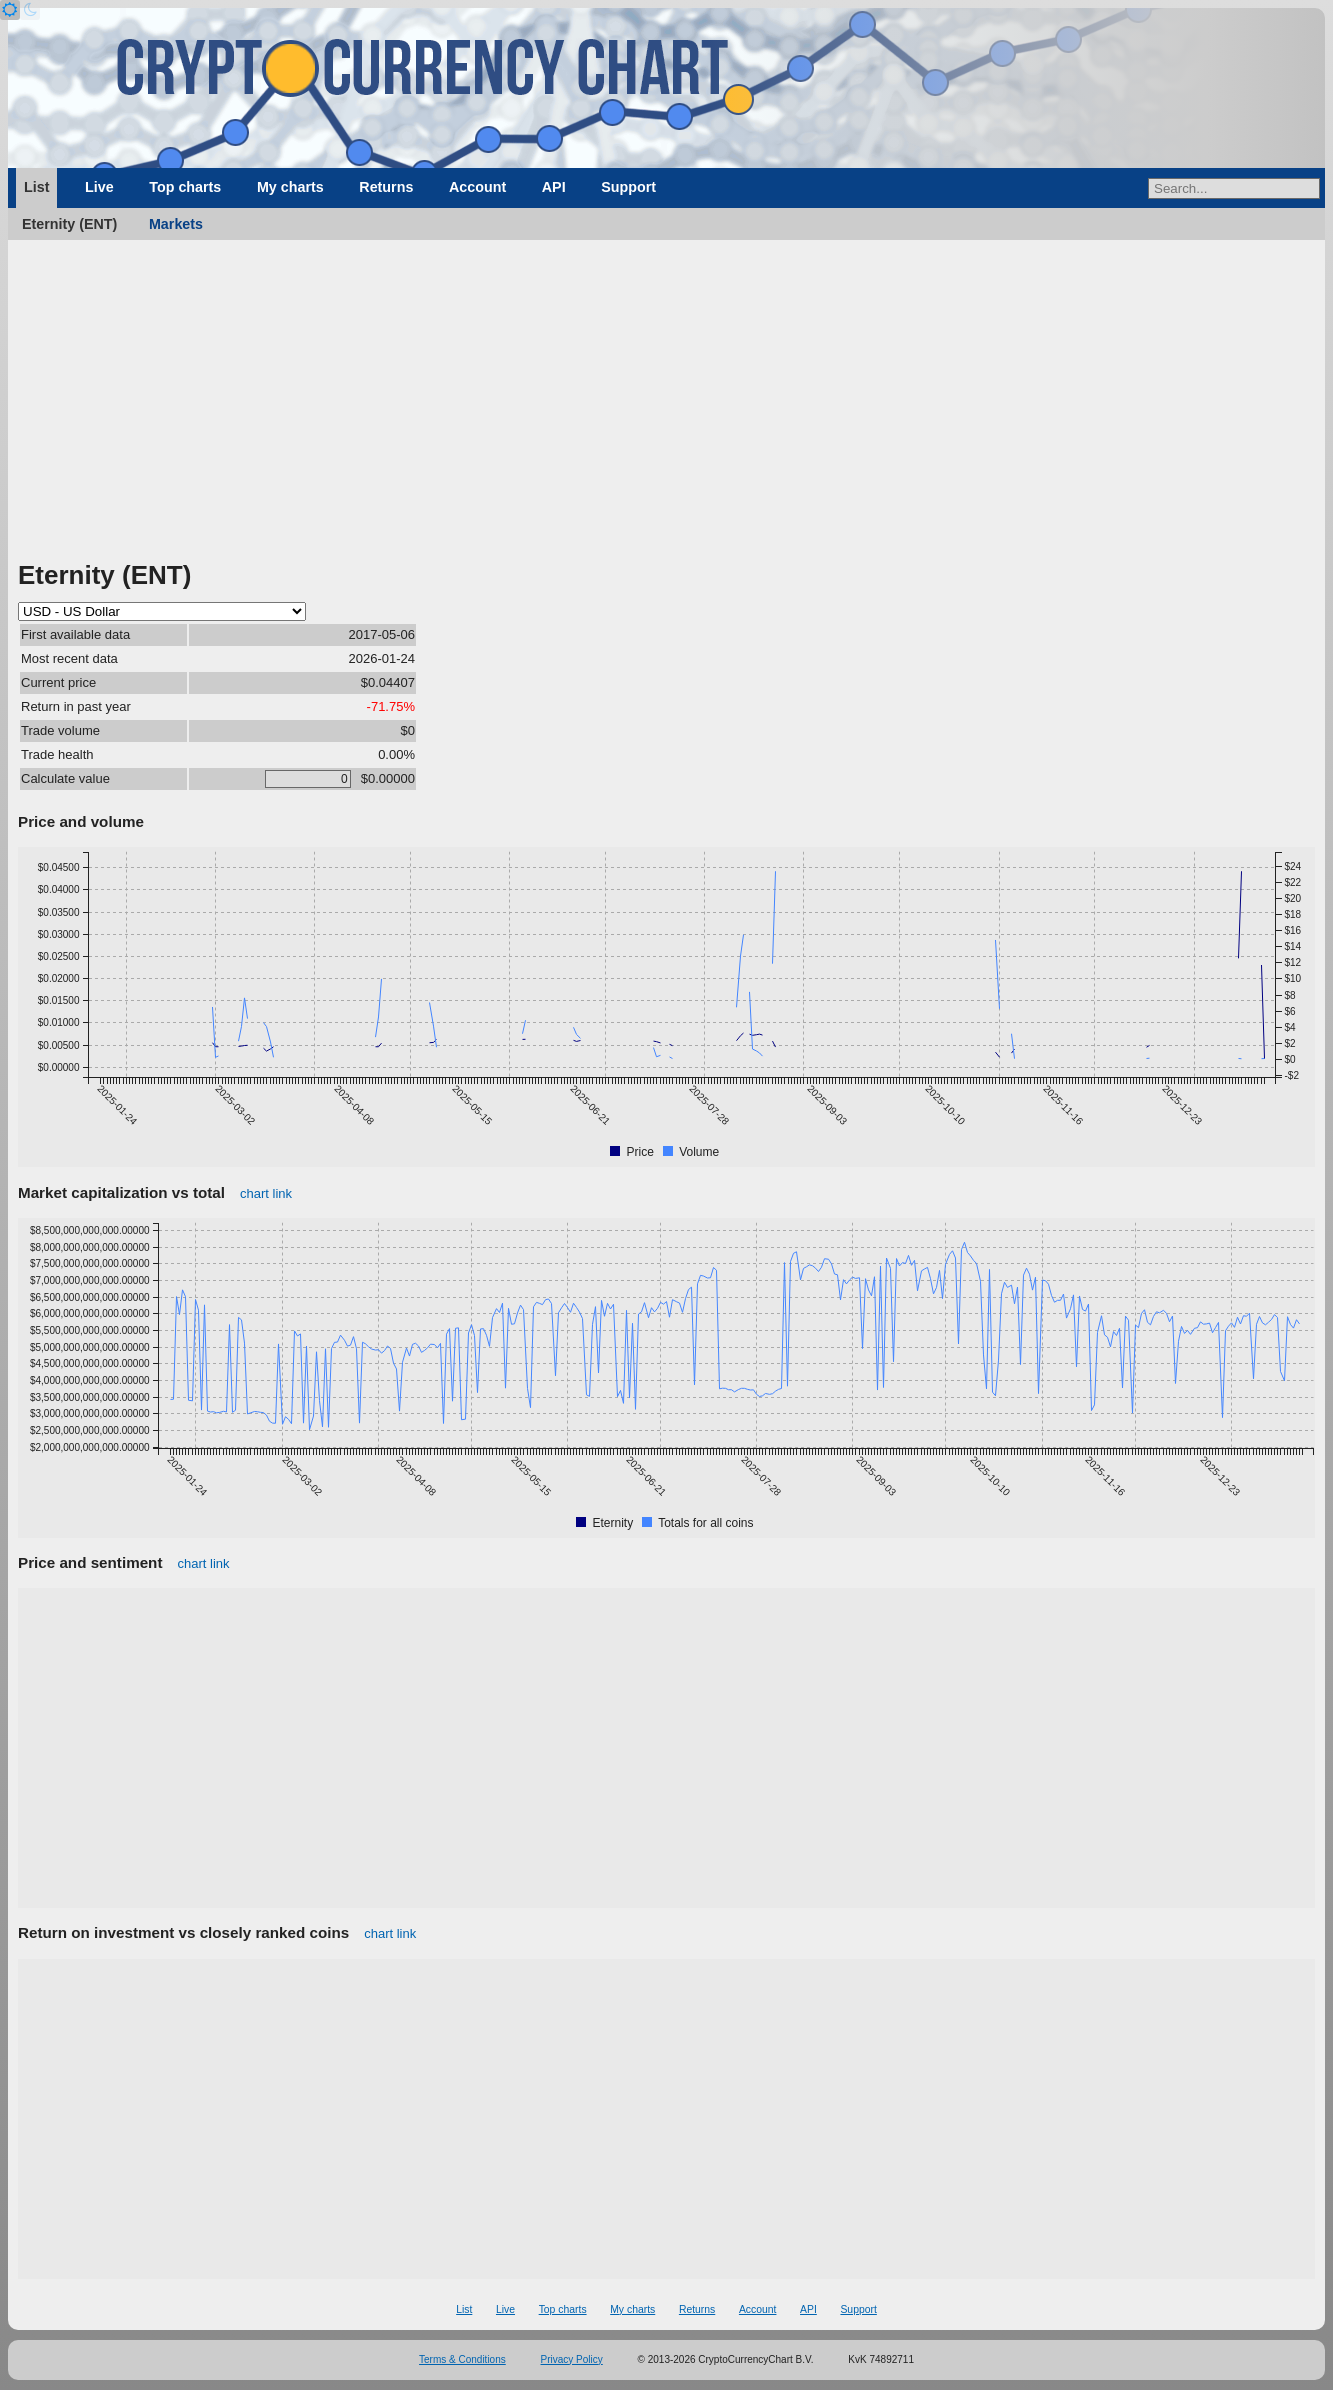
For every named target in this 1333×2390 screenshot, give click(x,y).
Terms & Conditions (462, 2359)
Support (628, 187)
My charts (290, 187)
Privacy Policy (572, 2359)
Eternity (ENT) (69, 224)
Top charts (185, 187)
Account (477, 187)
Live (99, 187)
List (36, 187)
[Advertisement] (667, 407)
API (554, 187)
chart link (266, 1193)
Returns (386, 187)
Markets (176, 224)
